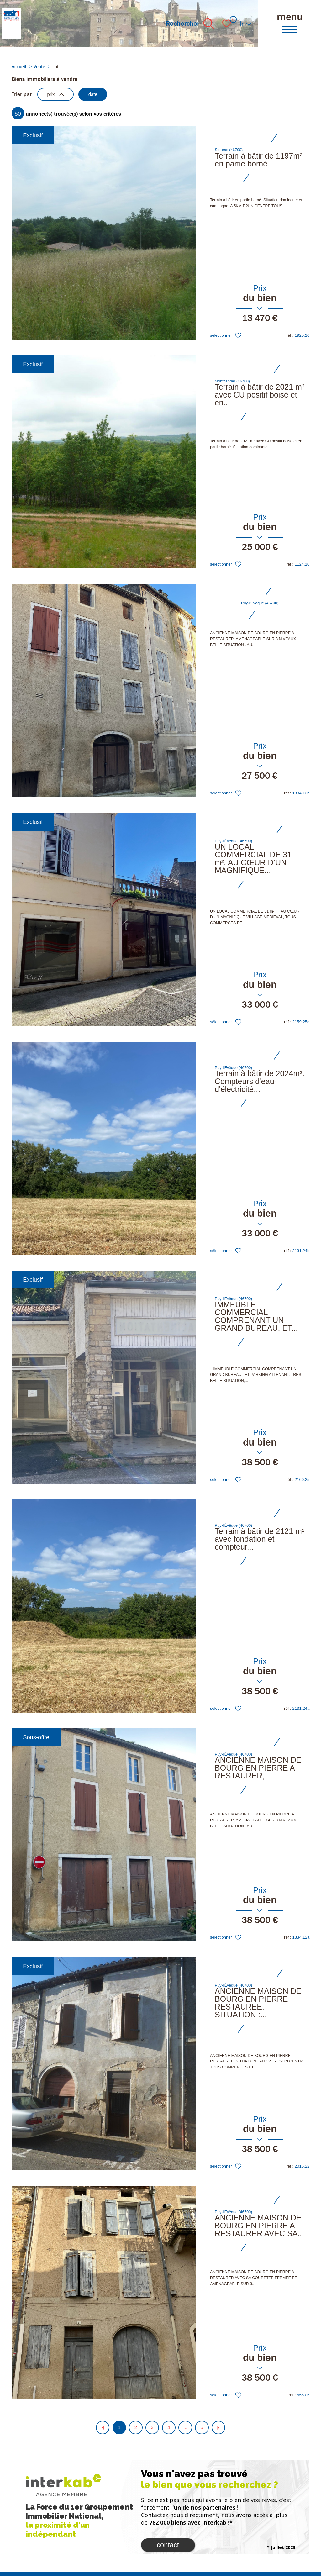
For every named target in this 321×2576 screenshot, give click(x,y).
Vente (39, 66)
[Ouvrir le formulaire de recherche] (208, 23)
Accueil (19, 66)
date (99, 95)
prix (57, 95)
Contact (168, 2548)
